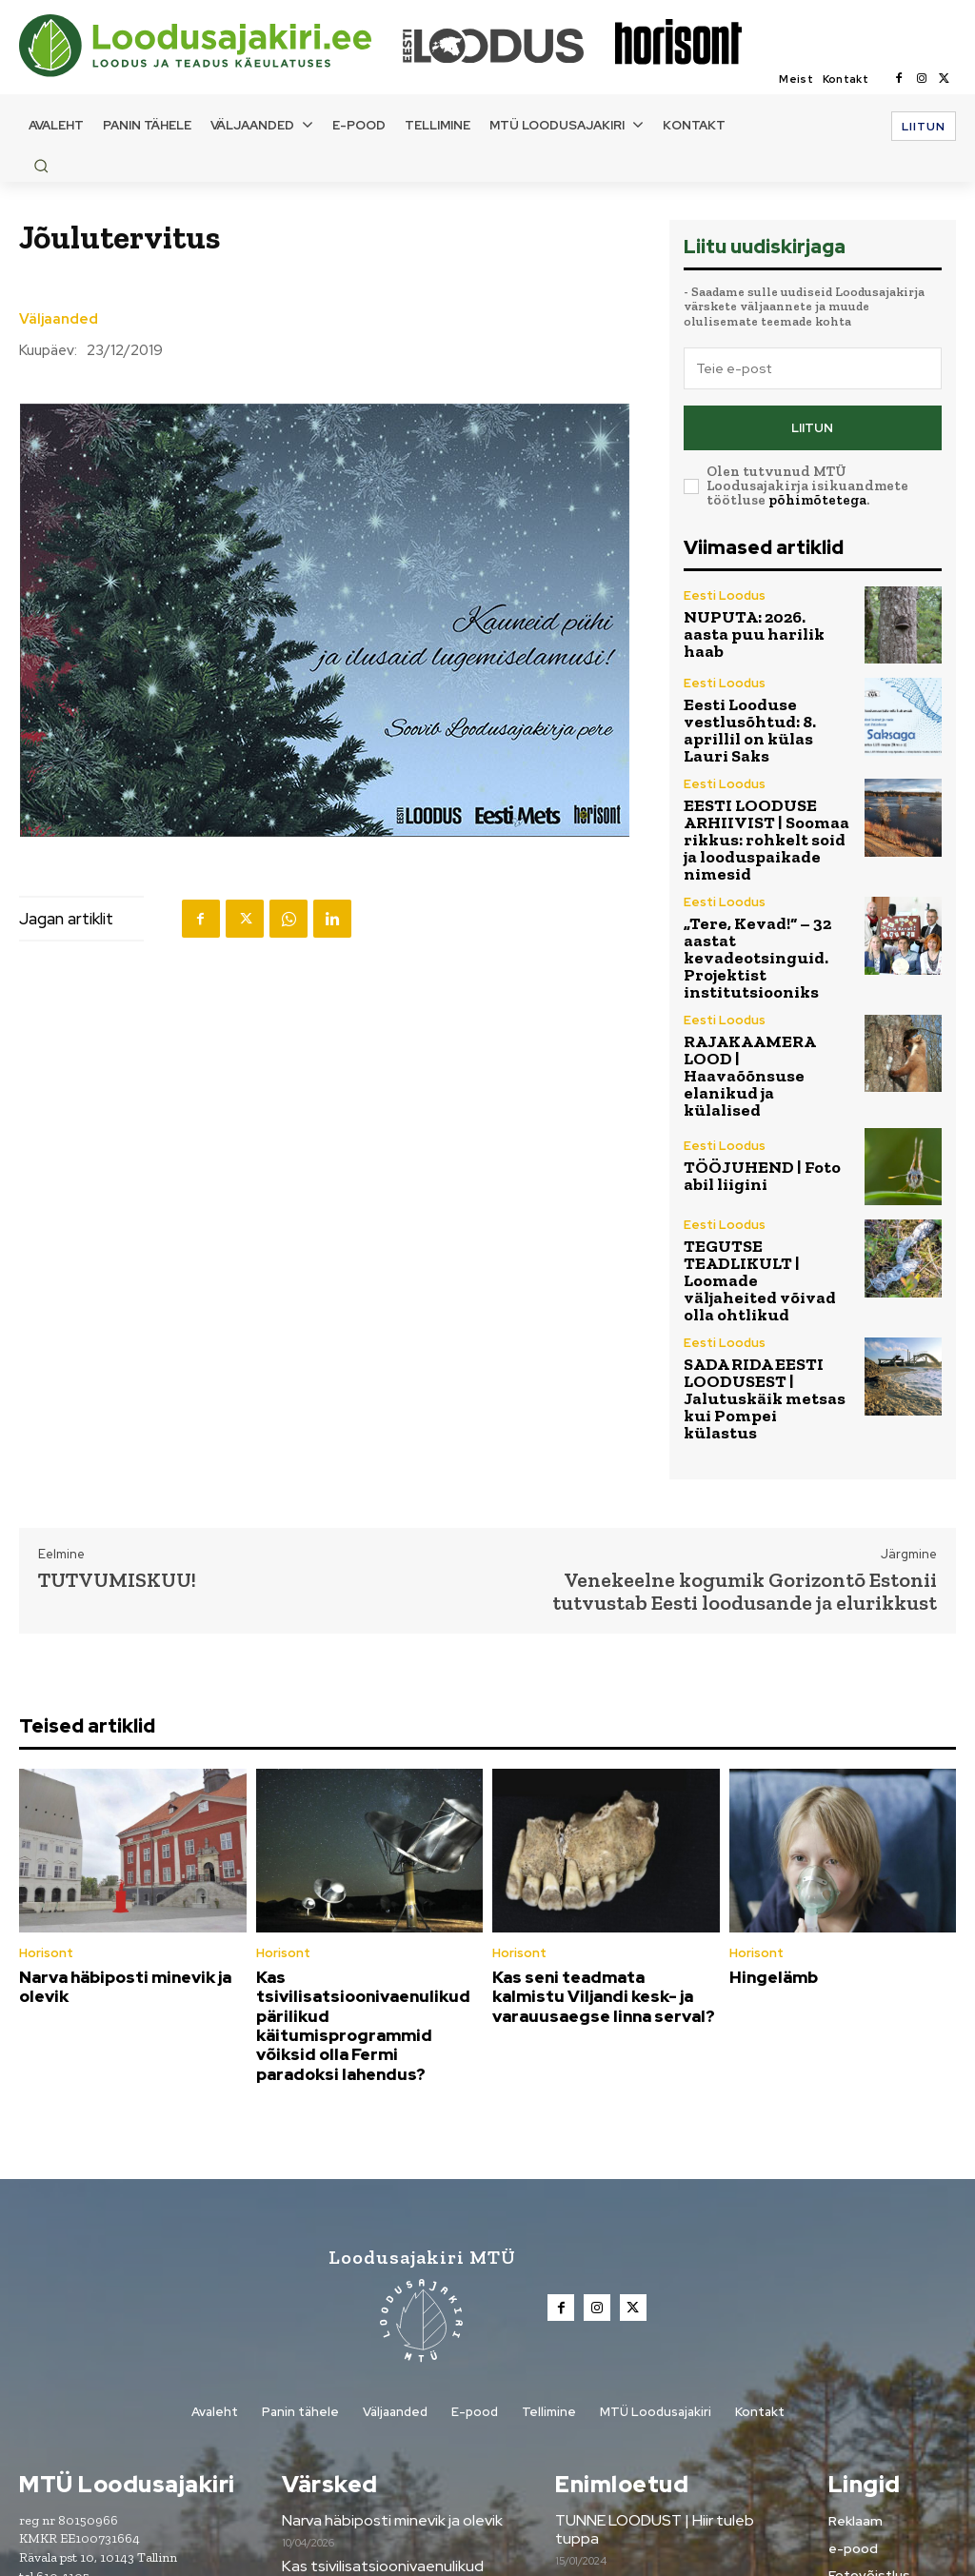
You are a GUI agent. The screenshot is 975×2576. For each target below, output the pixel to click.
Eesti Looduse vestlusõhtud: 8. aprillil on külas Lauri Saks (761, 711)
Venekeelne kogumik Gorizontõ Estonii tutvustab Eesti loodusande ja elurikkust (744, 1418)
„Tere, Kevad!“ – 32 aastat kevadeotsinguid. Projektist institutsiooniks (767, 889)
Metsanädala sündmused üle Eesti (666, 2344)
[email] (813, 368)
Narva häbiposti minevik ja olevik (114, 1811)
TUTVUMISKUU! (117, 1406)
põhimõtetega (817, 492)
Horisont (44, 1780)
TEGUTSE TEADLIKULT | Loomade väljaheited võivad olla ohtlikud (763, 1149)
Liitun (812, 423)
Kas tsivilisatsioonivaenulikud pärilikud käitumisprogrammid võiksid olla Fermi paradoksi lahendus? (366, 1828)
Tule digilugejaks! (610, 2390)
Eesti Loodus (721, 600)
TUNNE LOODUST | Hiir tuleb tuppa (671, 2298)
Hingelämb (768, 1802)
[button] (41, 165)
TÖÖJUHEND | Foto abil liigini (761, 1063)
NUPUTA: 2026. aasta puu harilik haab (766, 625)
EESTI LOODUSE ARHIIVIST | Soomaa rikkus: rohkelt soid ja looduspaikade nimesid (760, 800)
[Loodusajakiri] (209, 45)
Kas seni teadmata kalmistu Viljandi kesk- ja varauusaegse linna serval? (602, 1819)
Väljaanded (58, 319)
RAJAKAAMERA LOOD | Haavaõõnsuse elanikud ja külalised (763, 975)
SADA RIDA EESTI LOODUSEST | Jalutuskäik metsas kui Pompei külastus (767, 1238)
